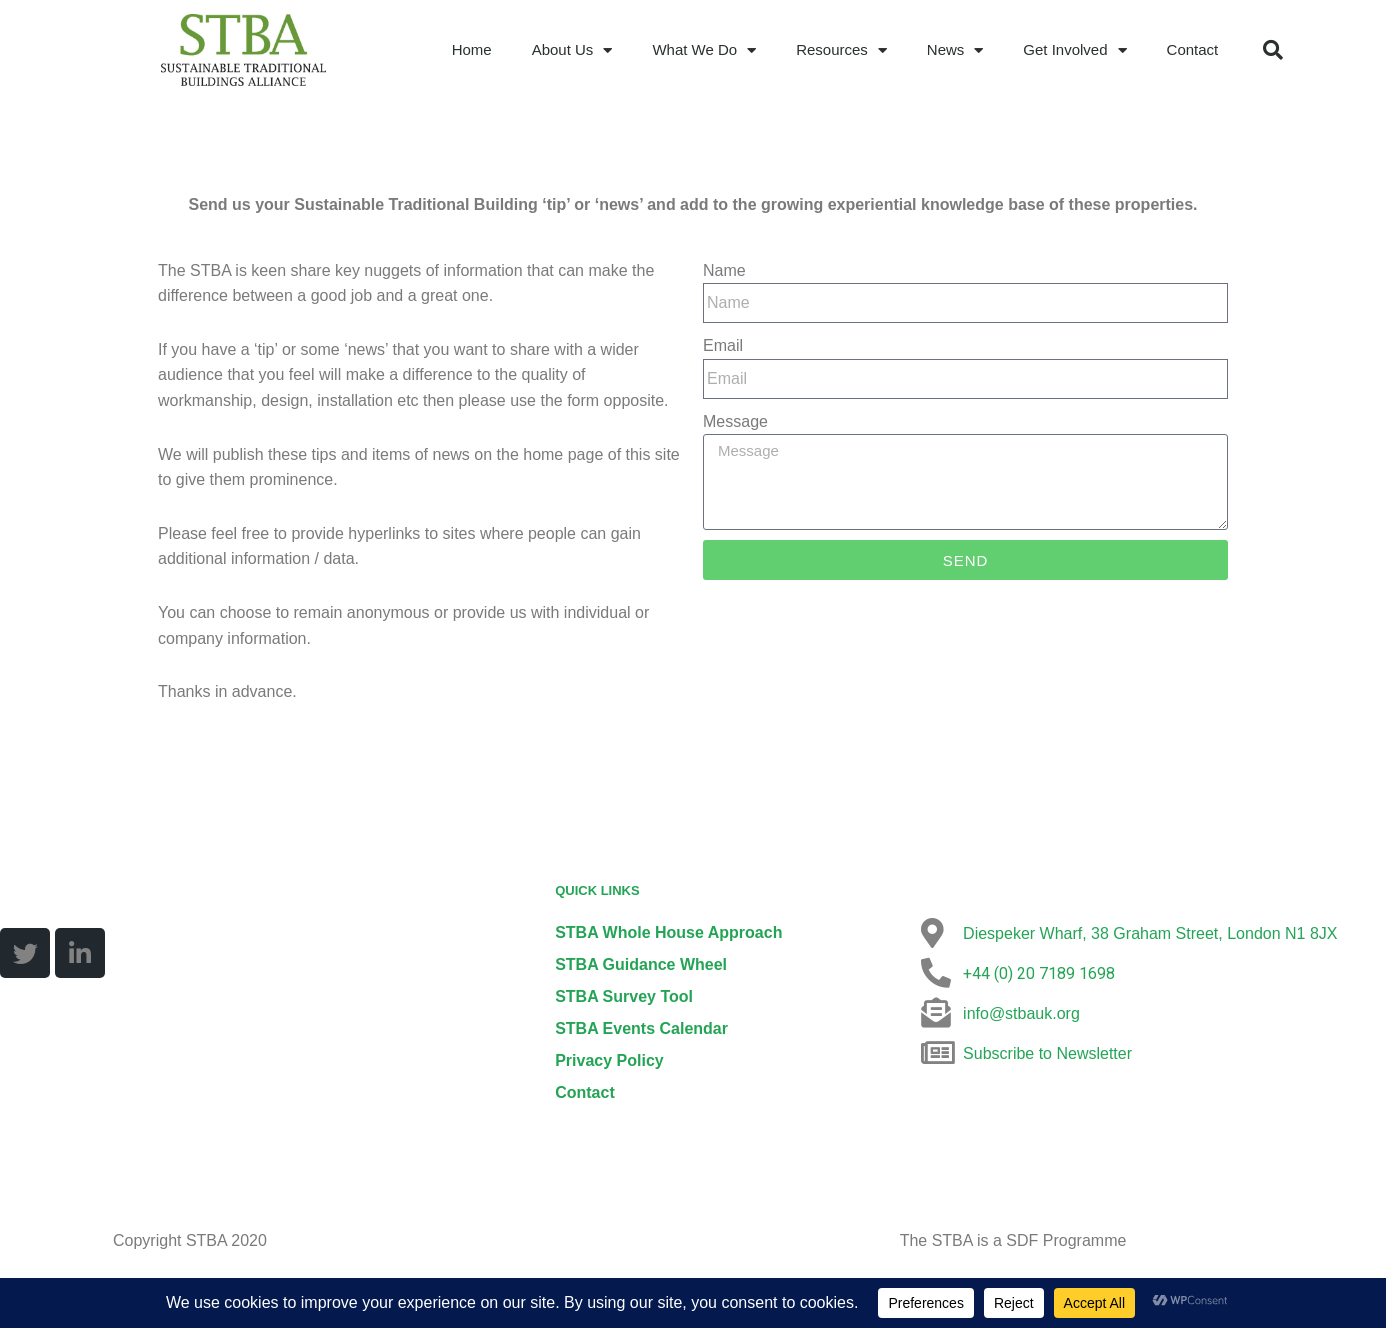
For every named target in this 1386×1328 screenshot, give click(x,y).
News (955, 50)
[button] (1273, 50)
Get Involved (1074, 50)
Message (735, 421)
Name (724, 270)
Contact (1193, 49)
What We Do (704, 50)
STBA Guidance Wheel (641, 965)
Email (723, 345)
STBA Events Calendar (641, 1029)
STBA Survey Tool (624, 997)
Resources (841, 50)
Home (472, 49)
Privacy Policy (609, 1061)
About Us (572, 50)
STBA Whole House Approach (668, 933)
